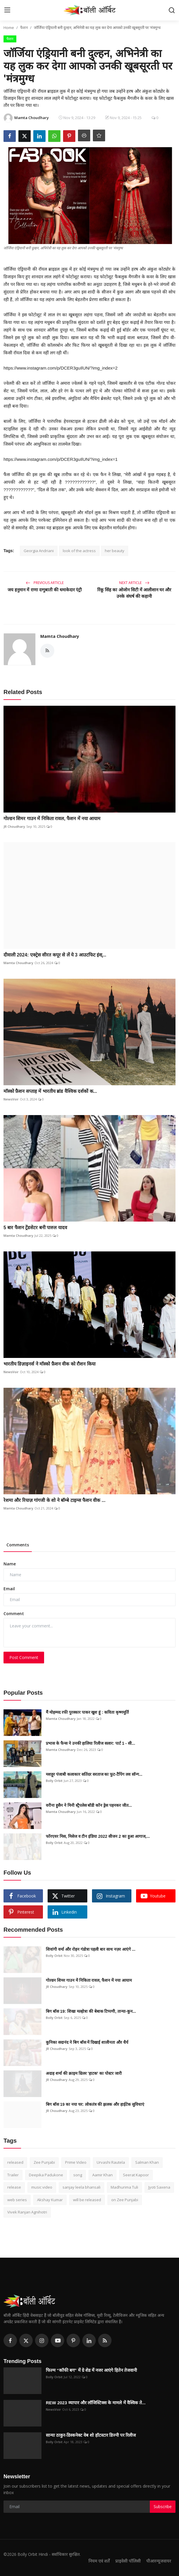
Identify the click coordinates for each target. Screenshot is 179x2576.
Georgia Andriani (39, 550)
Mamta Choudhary (59, 636)
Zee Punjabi (44, 2162)
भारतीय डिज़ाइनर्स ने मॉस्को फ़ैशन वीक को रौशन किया (49, 1363)
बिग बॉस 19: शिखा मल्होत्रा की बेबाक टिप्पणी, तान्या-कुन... (91, 2011)
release (14, 2187)
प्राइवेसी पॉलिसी (128, 2561)
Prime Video (75, 2162)
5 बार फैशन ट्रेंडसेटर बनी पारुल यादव (36, 1227)
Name (10, 1564)
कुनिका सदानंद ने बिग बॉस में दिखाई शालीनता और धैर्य (87, 2042)
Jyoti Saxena (159, 2187)
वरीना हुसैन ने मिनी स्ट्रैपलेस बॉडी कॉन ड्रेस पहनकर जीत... (89, 1805)
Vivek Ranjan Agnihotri (27, 2212)
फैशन (24, 27)
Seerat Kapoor (136, 2174)
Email (9, 1588)
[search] (171, 10)
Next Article (134, 582)
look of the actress (79, 550)
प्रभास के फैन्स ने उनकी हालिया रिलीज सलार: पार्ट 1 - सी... (90, 1743)
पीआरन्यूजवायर (158, 2561)
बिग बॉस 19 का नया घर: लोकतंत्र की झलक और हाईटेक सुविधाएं (95, 2104)
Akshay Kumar (50, 2199)
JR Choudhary (14, 826)
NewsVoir (11, 1099)
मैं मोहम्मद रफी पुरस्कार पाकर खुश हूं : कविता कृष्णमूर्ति (87, 1712)
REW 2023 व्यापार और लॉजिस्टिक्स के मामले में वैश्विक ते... (95, 2402)
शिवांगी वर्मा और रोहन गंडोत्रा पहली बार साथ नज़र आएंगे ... (90, 1949)
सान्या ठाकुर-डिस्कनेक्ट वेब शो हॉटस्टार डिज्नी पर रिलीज (91, 2435)
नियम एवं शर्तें (99, 2561)
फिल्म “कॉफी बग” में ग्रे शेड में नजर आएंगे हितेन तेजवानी (91, 2370)
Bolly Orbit (54, 1780)
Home (9, 27)
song (77, 2174)
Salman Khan (147, 2162)
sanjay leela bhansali (81, 2187)
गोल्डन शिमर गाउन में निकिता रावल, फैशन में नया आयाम (52, 818)
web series (17, 2199)
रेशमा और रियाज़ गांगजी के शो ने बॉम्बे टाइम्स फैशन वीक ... (54, 1500)
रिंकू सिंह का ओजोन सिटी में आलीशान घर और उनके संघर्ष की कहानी (134, 593)
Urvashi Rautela (111, 2162)
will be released (87, 2199)
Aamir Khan (102, 2174)
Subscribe (163, 2506)
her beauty (114, 550)
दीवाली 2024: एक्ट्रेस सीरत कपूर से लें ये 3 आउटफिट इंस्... (55, 954)
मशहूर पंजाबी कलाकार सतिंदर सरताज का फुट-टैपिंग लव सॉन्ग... (94, 1774)
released (15, 2162)
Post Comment (23, 1657)
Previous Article (45, 582)
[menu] (7, 10)
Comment (14, 1613)
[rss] (105, 2340)
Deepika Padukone (46, 2174)
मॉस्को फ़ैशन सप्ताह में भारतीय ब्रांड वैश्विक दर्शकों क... (50, 1091)
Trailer (13, 2174)
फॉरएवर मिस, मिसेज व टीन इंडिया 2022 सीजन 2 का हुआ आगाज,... (98, 1836)
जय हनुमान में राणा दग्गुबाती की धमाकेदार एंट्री (45, 589)
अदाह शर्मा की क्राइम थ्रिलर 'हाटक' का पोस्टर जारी (84, 2073)
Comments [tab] (17, 1545)
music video (41, 2187)
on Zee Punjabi (124, 2199)
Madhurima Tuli (124, 2187)
